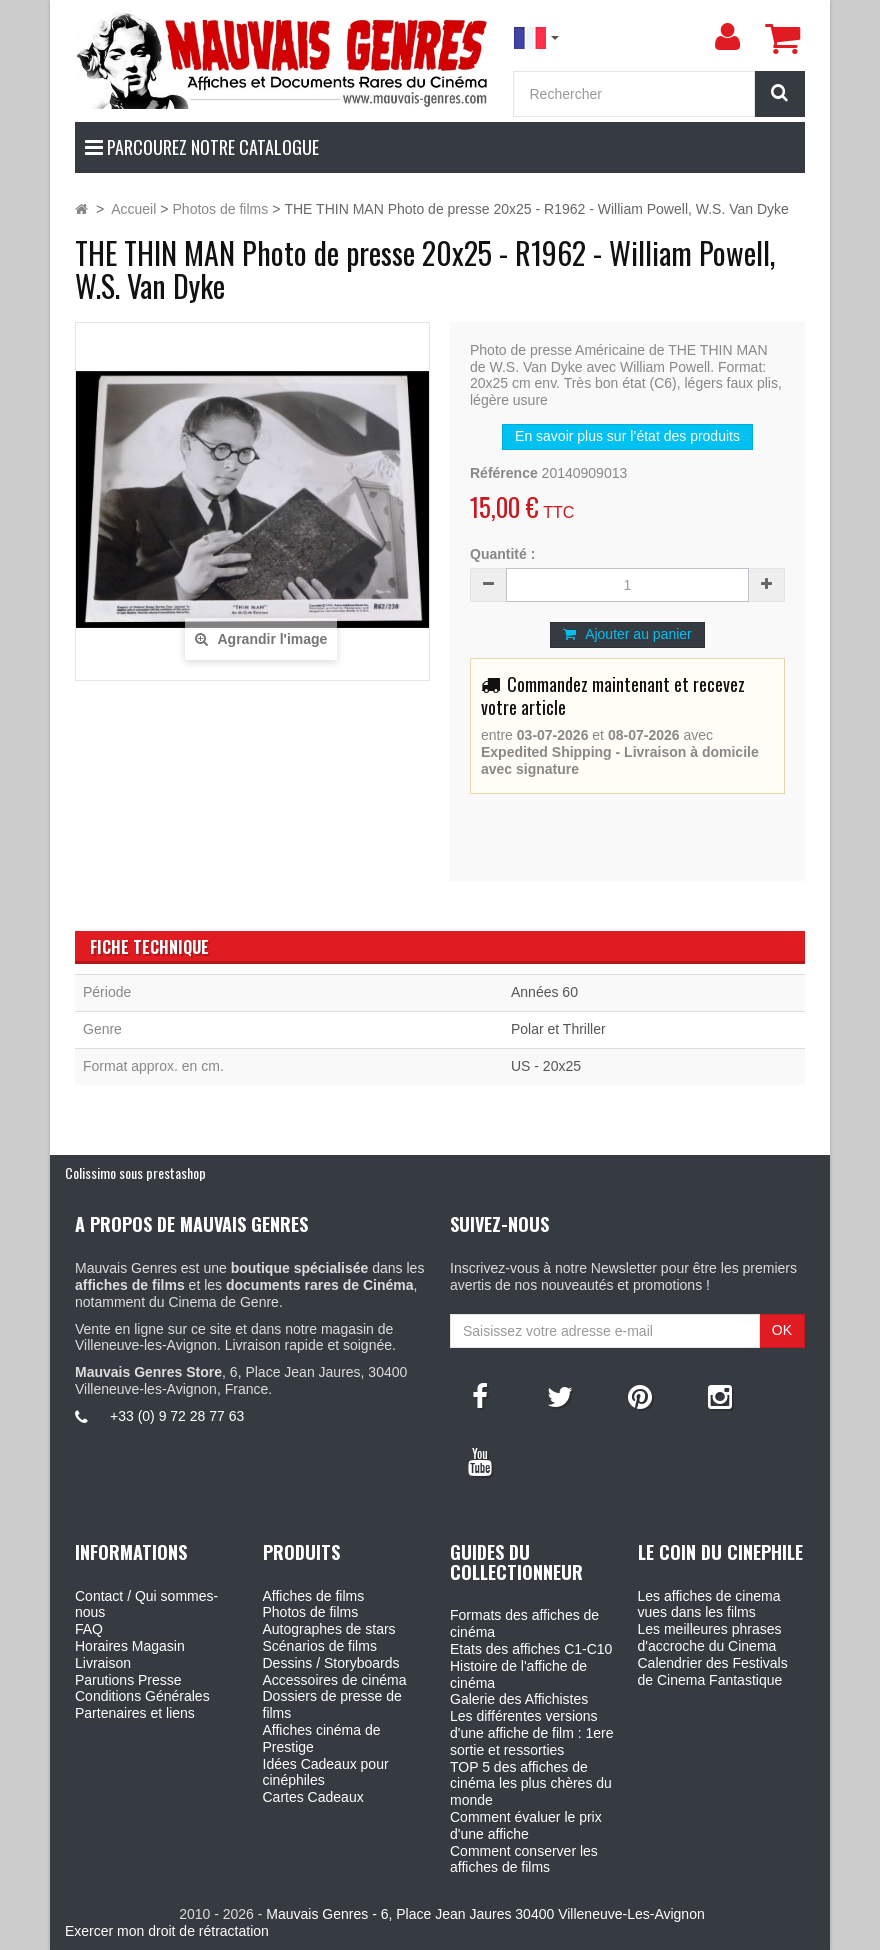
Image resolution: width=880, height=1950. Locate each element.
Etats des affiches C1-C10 (531, 1649)
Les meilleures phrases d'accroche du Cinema (710, 1637)
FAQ (89, 1629)
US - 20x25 (546, 1066)
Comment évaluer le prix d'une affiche (526, 1825)
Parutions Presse (128, 1680)
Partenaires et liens (135, 1713)
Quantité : (502, 554)
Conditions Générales (142, 1696)
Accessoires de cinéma (335, 1680)
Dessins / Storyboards (331, 1663)
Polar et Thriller (558, 1029)
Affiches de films (314, 1596)
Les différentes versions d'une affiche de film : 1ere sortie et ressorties (532, 1733)
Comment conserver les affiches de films (524, 1859)
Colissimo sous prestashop (135, 1172)
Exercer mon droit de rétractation (167, 1931)
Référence (504, 473)
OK (782, 1330)
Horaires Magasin (130, 1646)
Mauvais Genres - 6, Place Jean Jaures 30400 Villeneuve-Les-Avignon (485, 1914)
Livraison (103, 1663)
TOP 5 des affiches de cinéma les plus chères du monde (531, 1784)
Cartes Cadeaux (313, 1797)
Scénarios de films (320, 1646)
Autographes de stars (329, 1629)
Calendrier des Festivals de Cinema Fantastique (713, 1671)
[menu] (727, 37)
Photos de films (311, 1612)
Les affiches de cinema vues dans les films (709, 1604)
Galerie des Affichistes (519, 1699)
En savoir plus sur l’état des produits (627, 436)
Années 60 (544, 992)
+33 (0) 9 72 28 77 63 (177, 1416)
